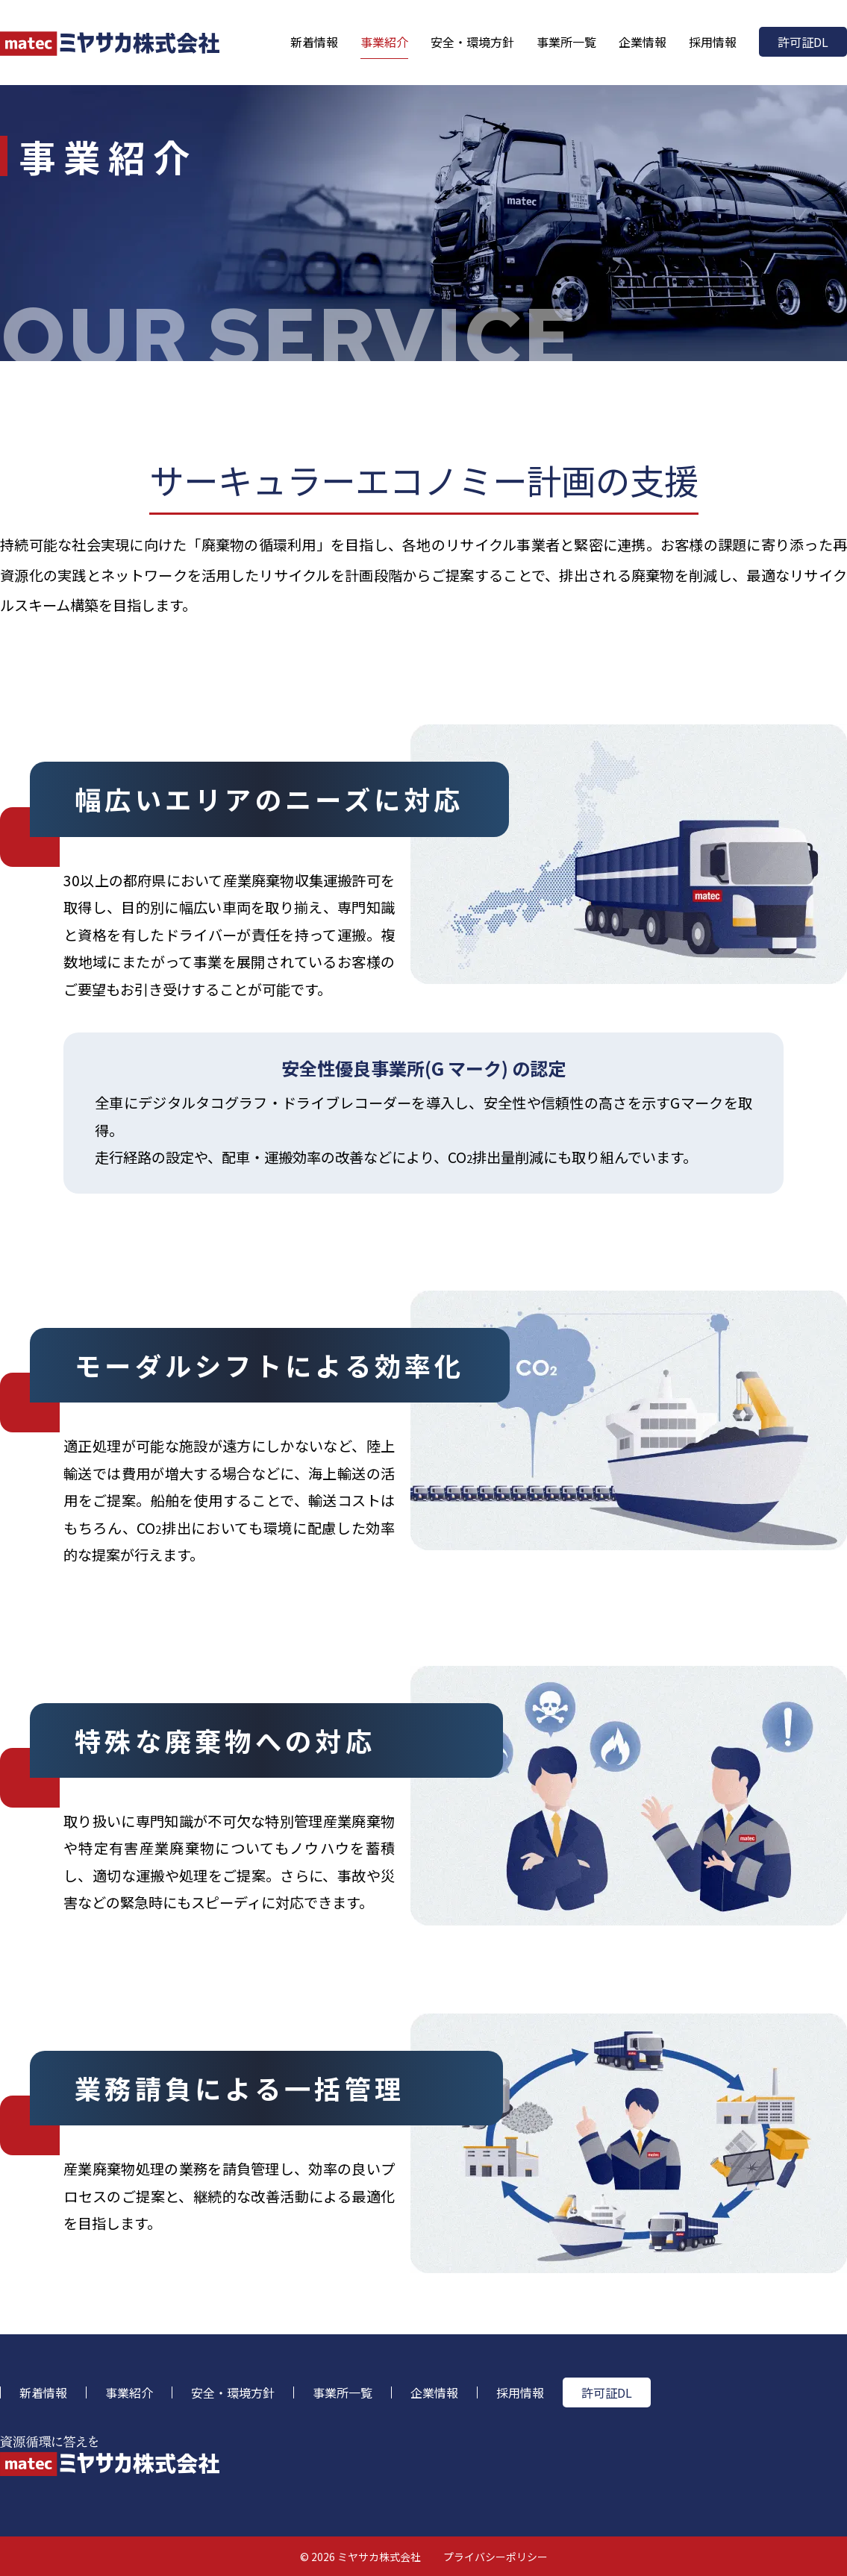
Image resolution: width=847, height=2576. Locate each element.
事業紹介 (384, 42)
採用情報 (713, 42)
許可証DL (803, 42)
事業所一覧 (566, 42)
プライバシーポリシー (495, 2556)
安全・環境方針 (472, 42)
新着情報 (314, 42)
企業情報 (642, 42)
